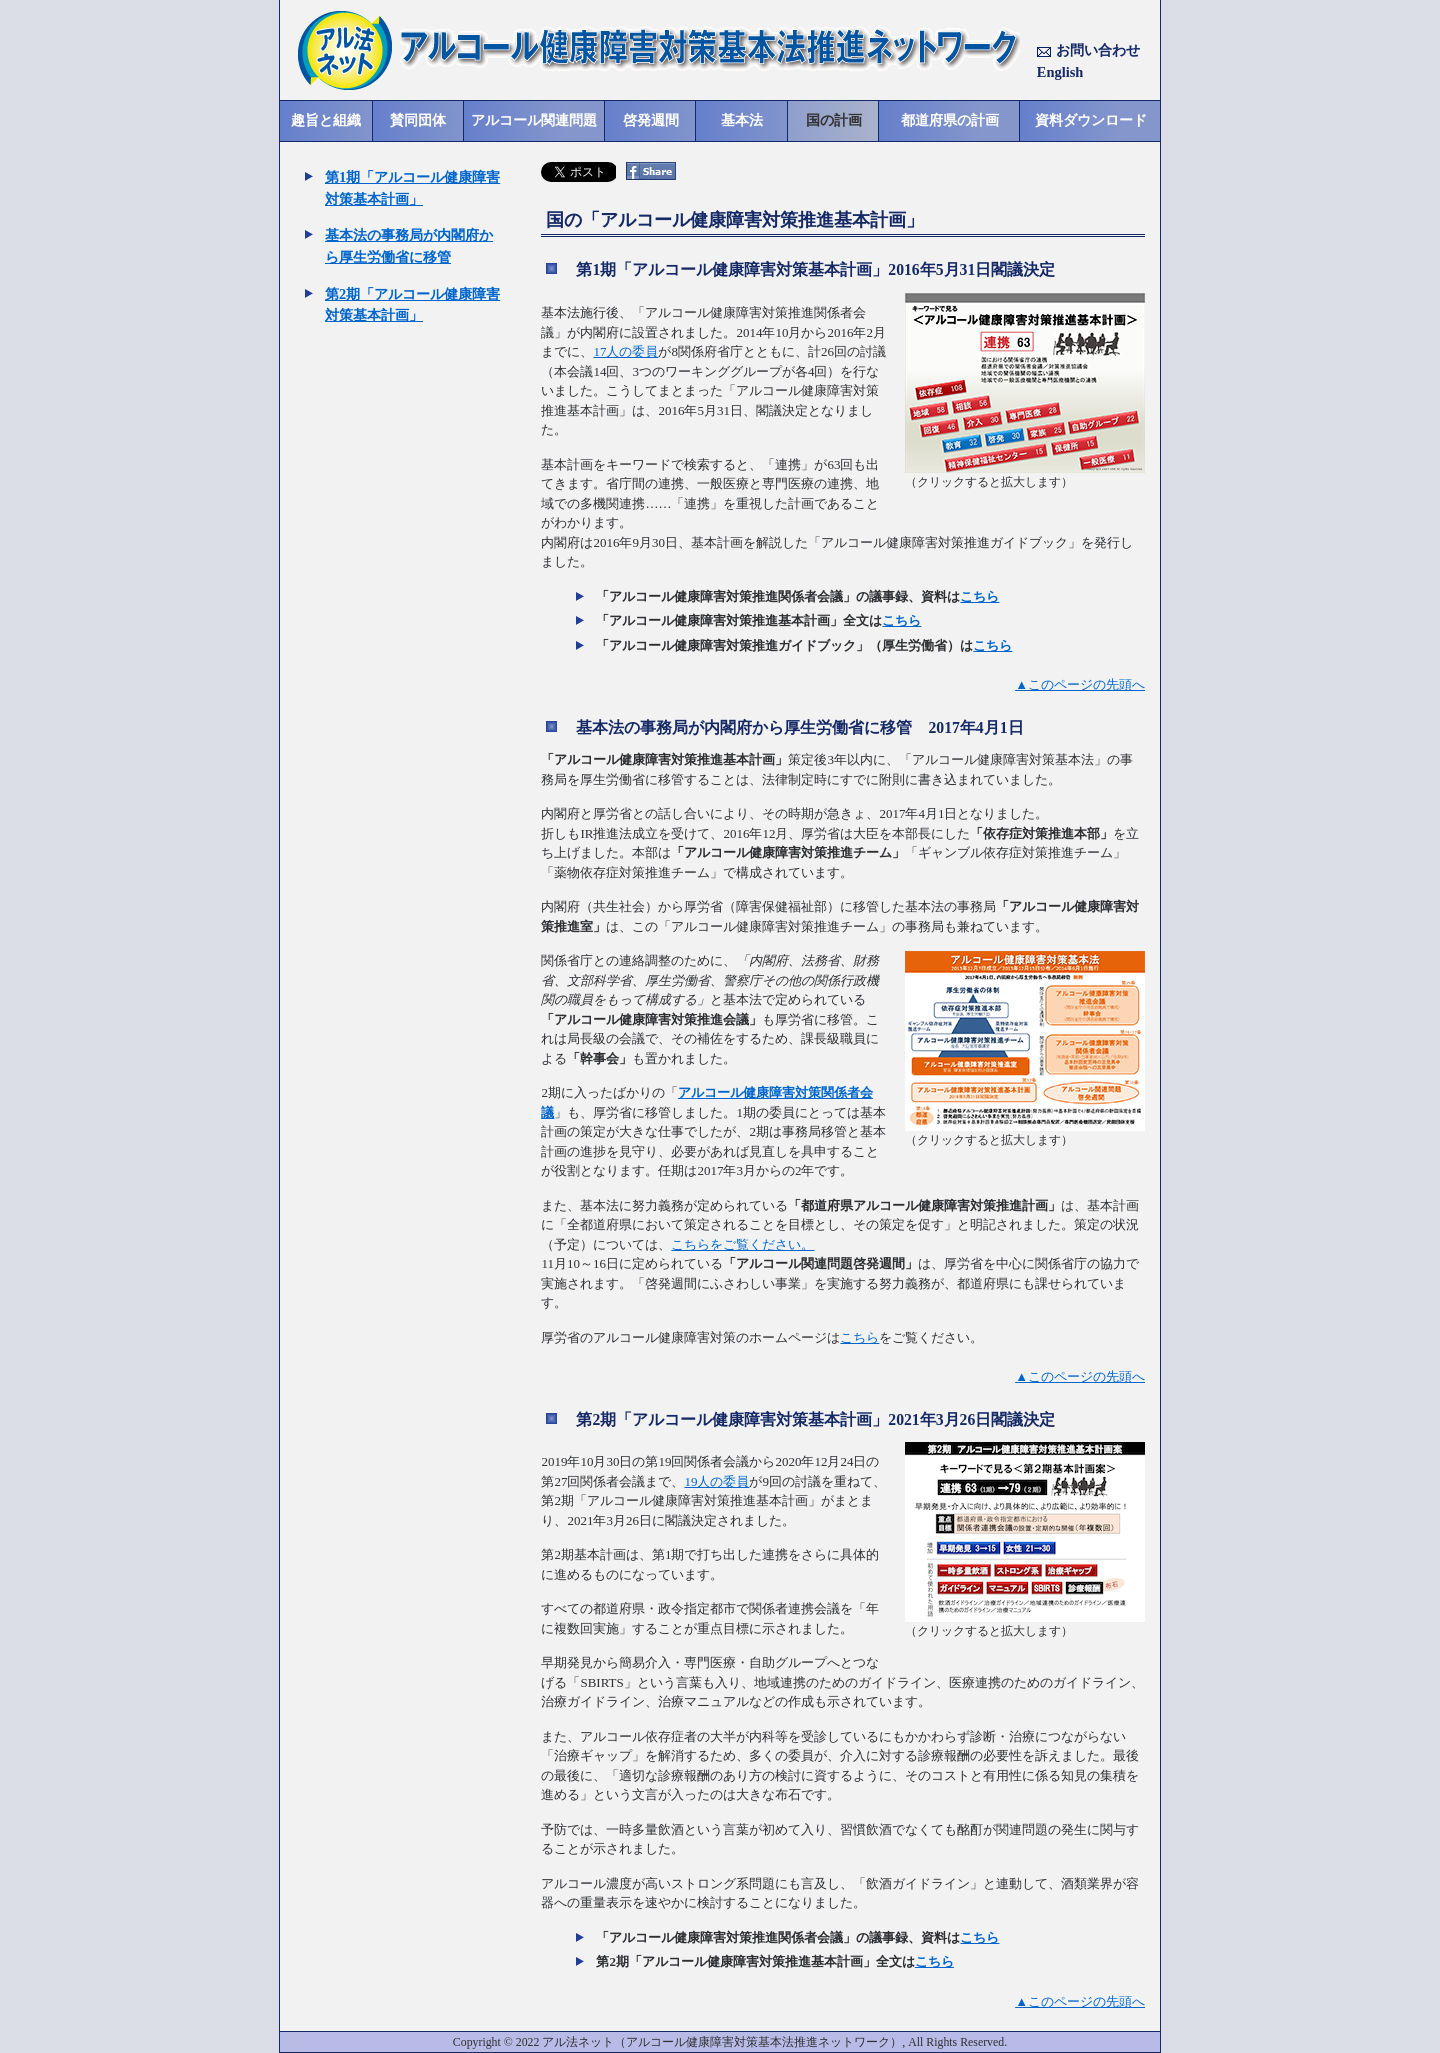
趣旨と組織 (326, 120)
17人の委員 (625, 351)
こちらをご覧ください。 (742, 1244)
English (1060, 72)
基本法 (742, 120)
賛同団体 (418, 120)
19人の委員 (716, 1481)
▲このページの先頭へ (1080, 684)
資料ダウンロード (1091, 120)
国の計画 (834, 120)
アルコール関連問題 (534, 120)
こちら (979, 596)
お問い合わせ (1088, 50)
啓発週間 (651, 120)
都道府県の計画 (950, 120)
